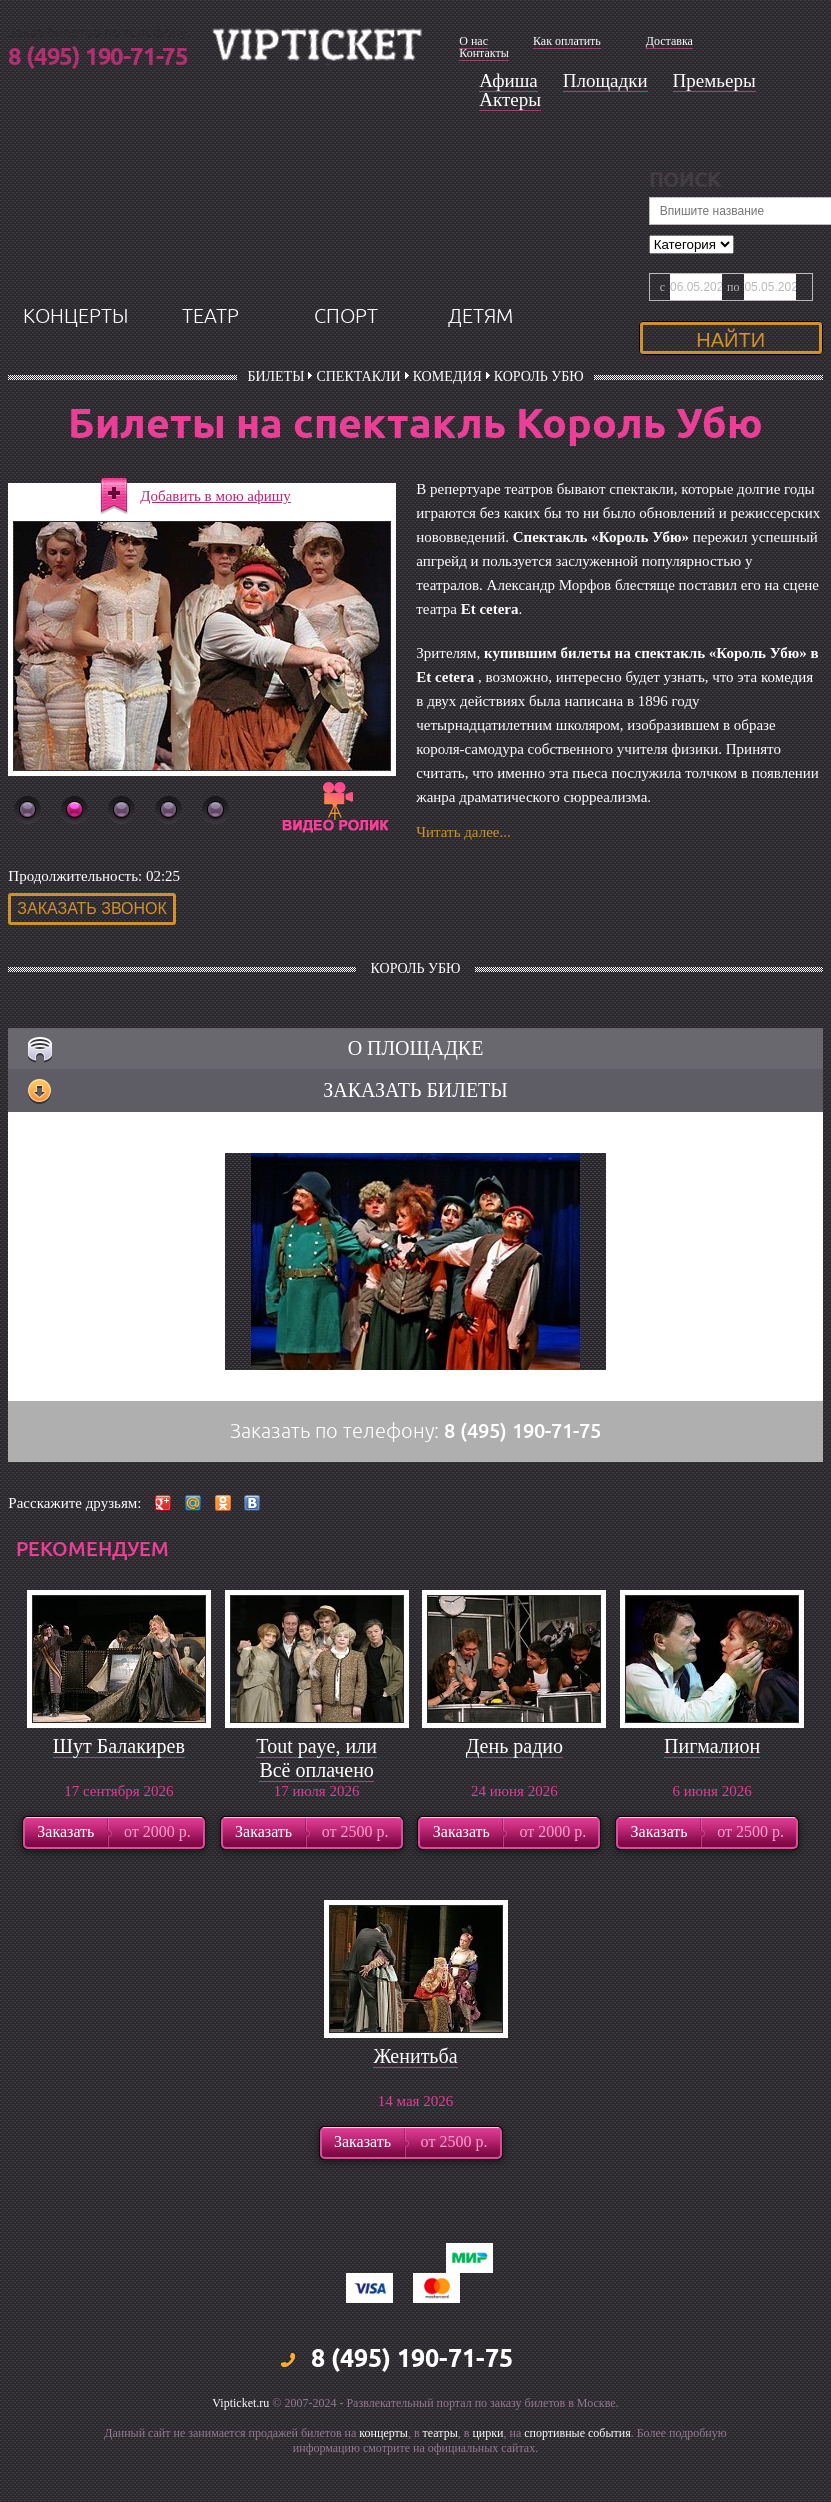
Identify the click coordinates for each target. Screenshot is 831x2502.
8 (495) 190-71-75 (98, 58)
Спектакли (358, 422)
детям (480, 362)
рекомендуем (92, 1595)
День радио (514, 1792)
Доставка (669, 41)
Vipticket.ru (240, 2449)
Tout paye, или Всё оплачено (316, 1804)
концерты (75, 362)
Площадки (605, 80)
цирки (487, 2479)
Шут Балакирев (119, 1792)
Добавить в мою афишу (215, 542)
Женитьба (415, 2102)
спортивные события (577, 2479)
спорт (346, 362)
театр (210, 362)
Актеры (510, 99)
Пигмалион (712, 1792)
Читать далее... (463, 878)
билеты (275, 422)
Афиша (508, 80)
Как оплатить (567, 41)
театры (440, 2479)
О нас (473, 41)
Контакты (484, 53)
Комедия (447, 422)
